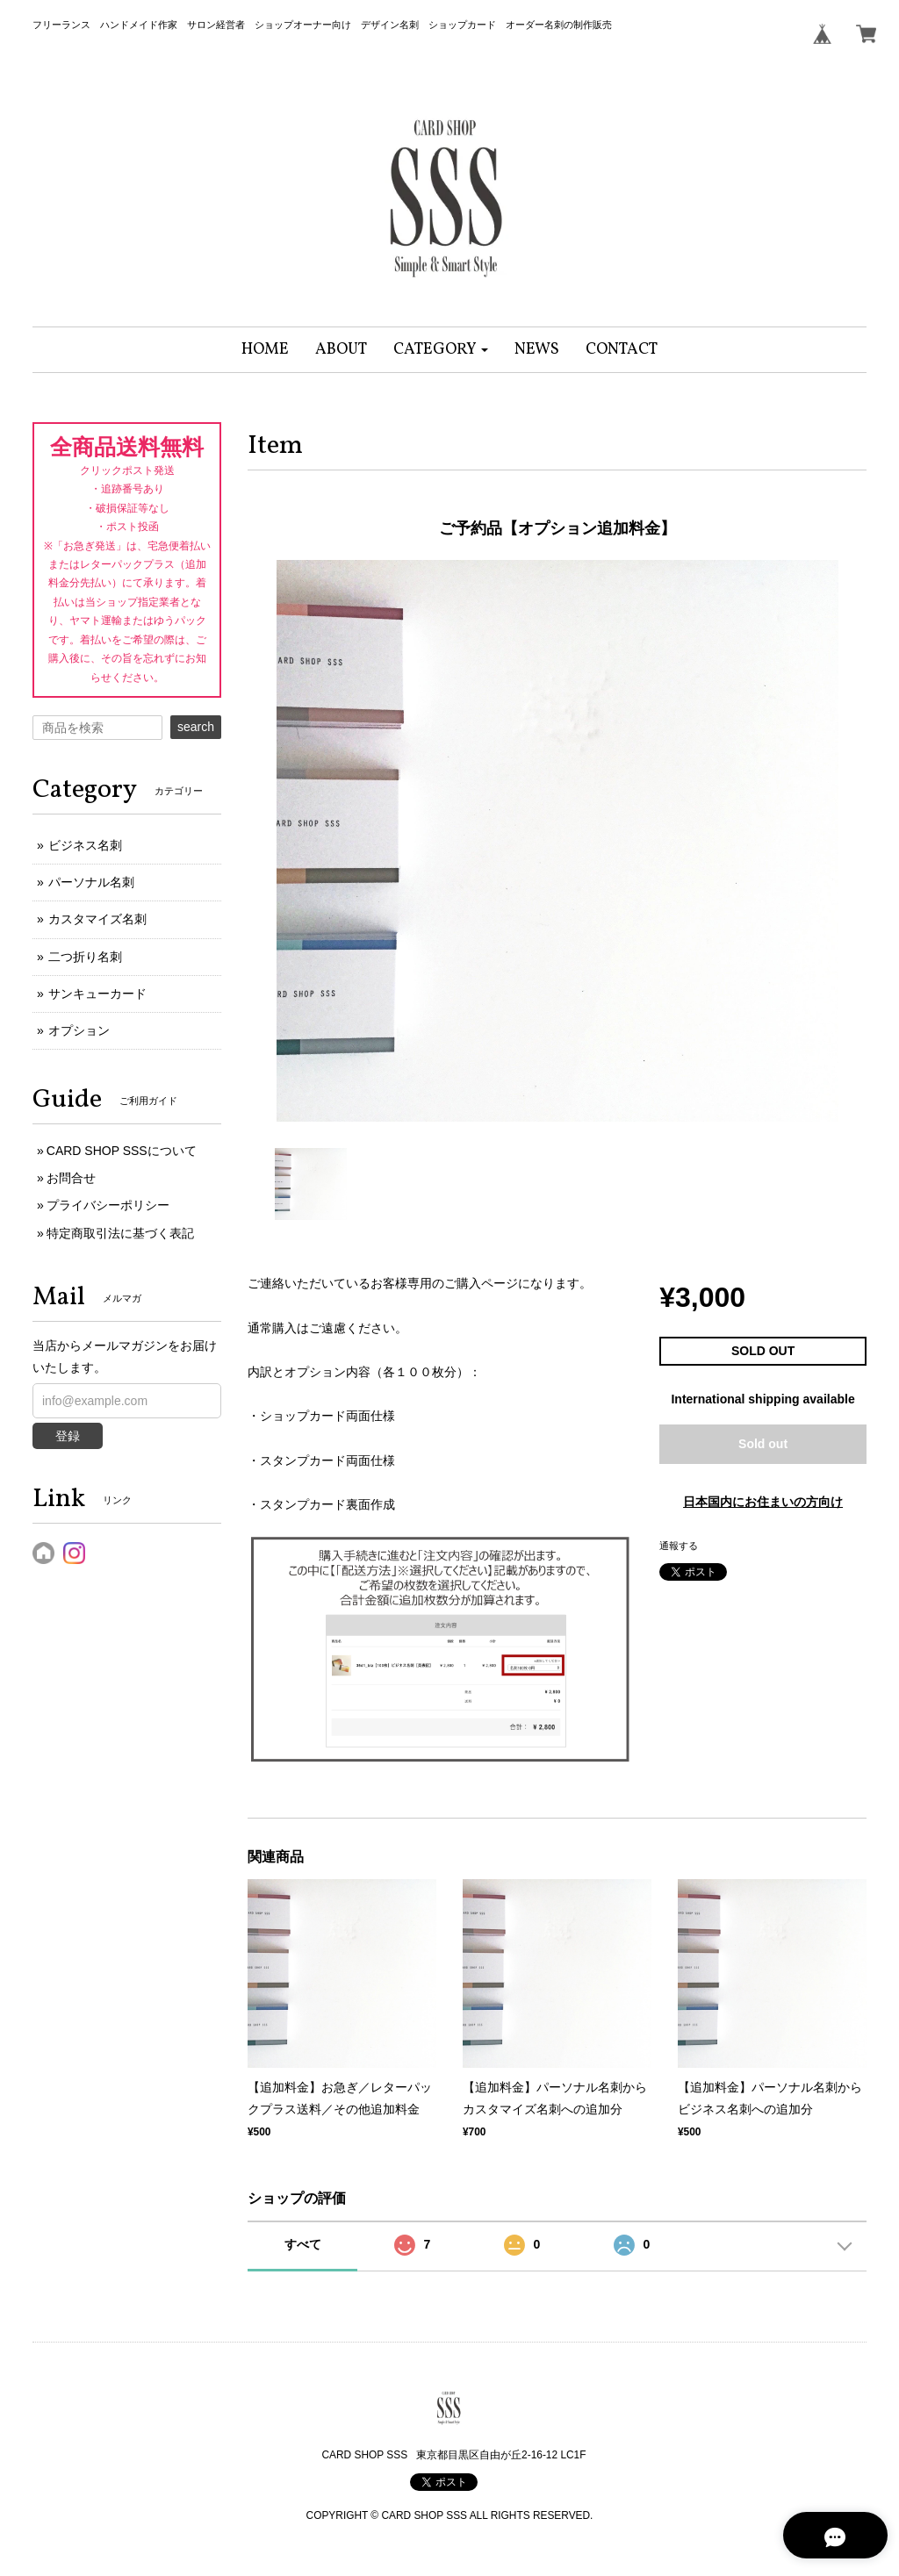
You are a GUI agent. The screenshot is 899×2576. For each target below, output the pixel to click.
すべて (302, 2244)
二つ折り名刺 (85, 957)
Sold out (763, 1444)
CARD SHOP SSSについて (122, 1151)
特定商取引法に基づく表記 (120, 1233)
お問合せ (71, 1178)
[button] (441, 349)
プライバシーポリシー (108, 1205)
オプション (79, 1030)
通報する (678, 1545)
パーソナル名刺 (91, 882)
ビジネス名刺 (85, 845)
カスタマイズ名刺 (97, 919)
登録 (67, 1436)
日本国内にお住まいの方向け (763, 1502)
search (195, 727)
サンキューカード (97, 994)
